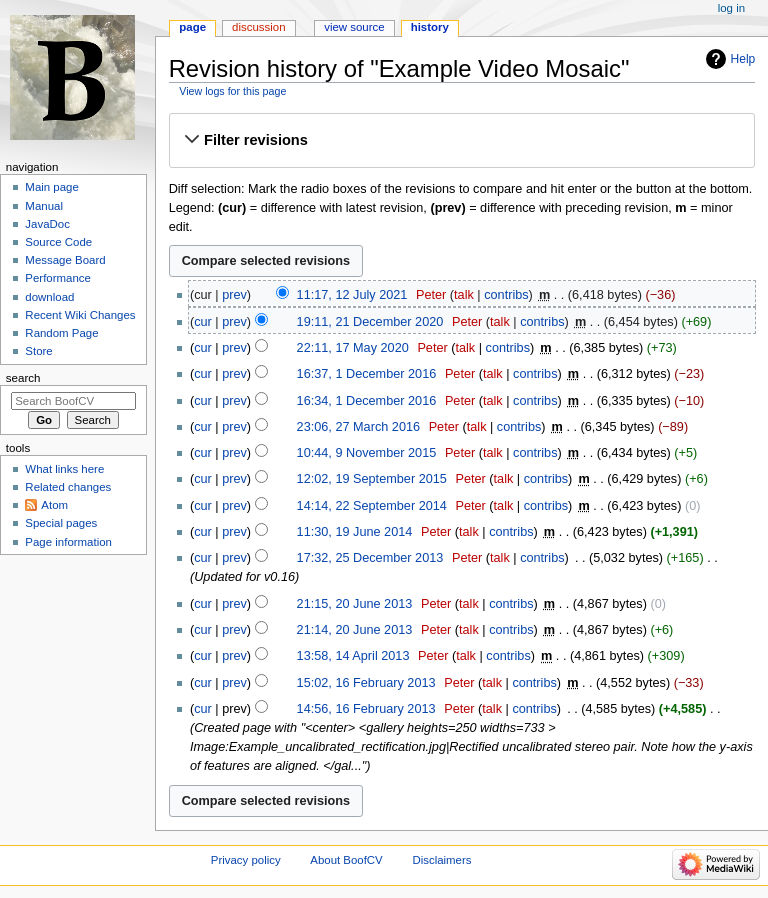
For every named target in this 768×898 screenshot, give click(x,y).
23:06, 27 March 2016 (358, 427)
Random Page (61, 333)
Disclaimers (441, 860)
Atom (54, 505)
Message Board (65, 260)
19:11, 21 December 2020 (370, 322)
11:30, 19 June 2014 (355, 532)
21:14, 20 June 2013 (355, 630)
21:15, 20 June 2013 (355, 604)
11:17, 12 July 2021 (352, 295)
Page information (68, 542)
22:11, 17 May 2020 (353, 348)
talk (464, 295)
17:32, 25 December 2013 (370, 558)
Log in (731, 8)
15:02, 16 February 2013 (366, 683)
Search (23, 378)
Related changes (68, 487)
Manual (44, 206)
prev (234, 295)
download (49, 297)
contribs (506, 295)
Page (192, 27)
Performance (58, 278)
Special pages (61, 523)
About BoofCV (346, 860)
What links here (64, 469)
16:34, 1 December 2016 (367, 401)
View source (354, 27)
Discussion (258, 27)
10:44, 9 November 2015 (367, 453)
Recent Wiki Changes (80, 315)
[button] (461, 140)
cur (203, 322)
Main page (52, 187)
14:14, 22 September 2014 (372, 506)
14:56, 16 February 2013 (366, 709)
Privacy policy (246, 860)
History (430, 27)
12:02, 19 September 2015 (372, 479)
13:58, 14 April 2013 (353, 656)
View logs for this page (232, 91)
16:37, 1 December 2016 (367, 374)
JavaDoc (47, 224)
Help (743, 59)
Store (38, 351)
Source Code (58, 242)
